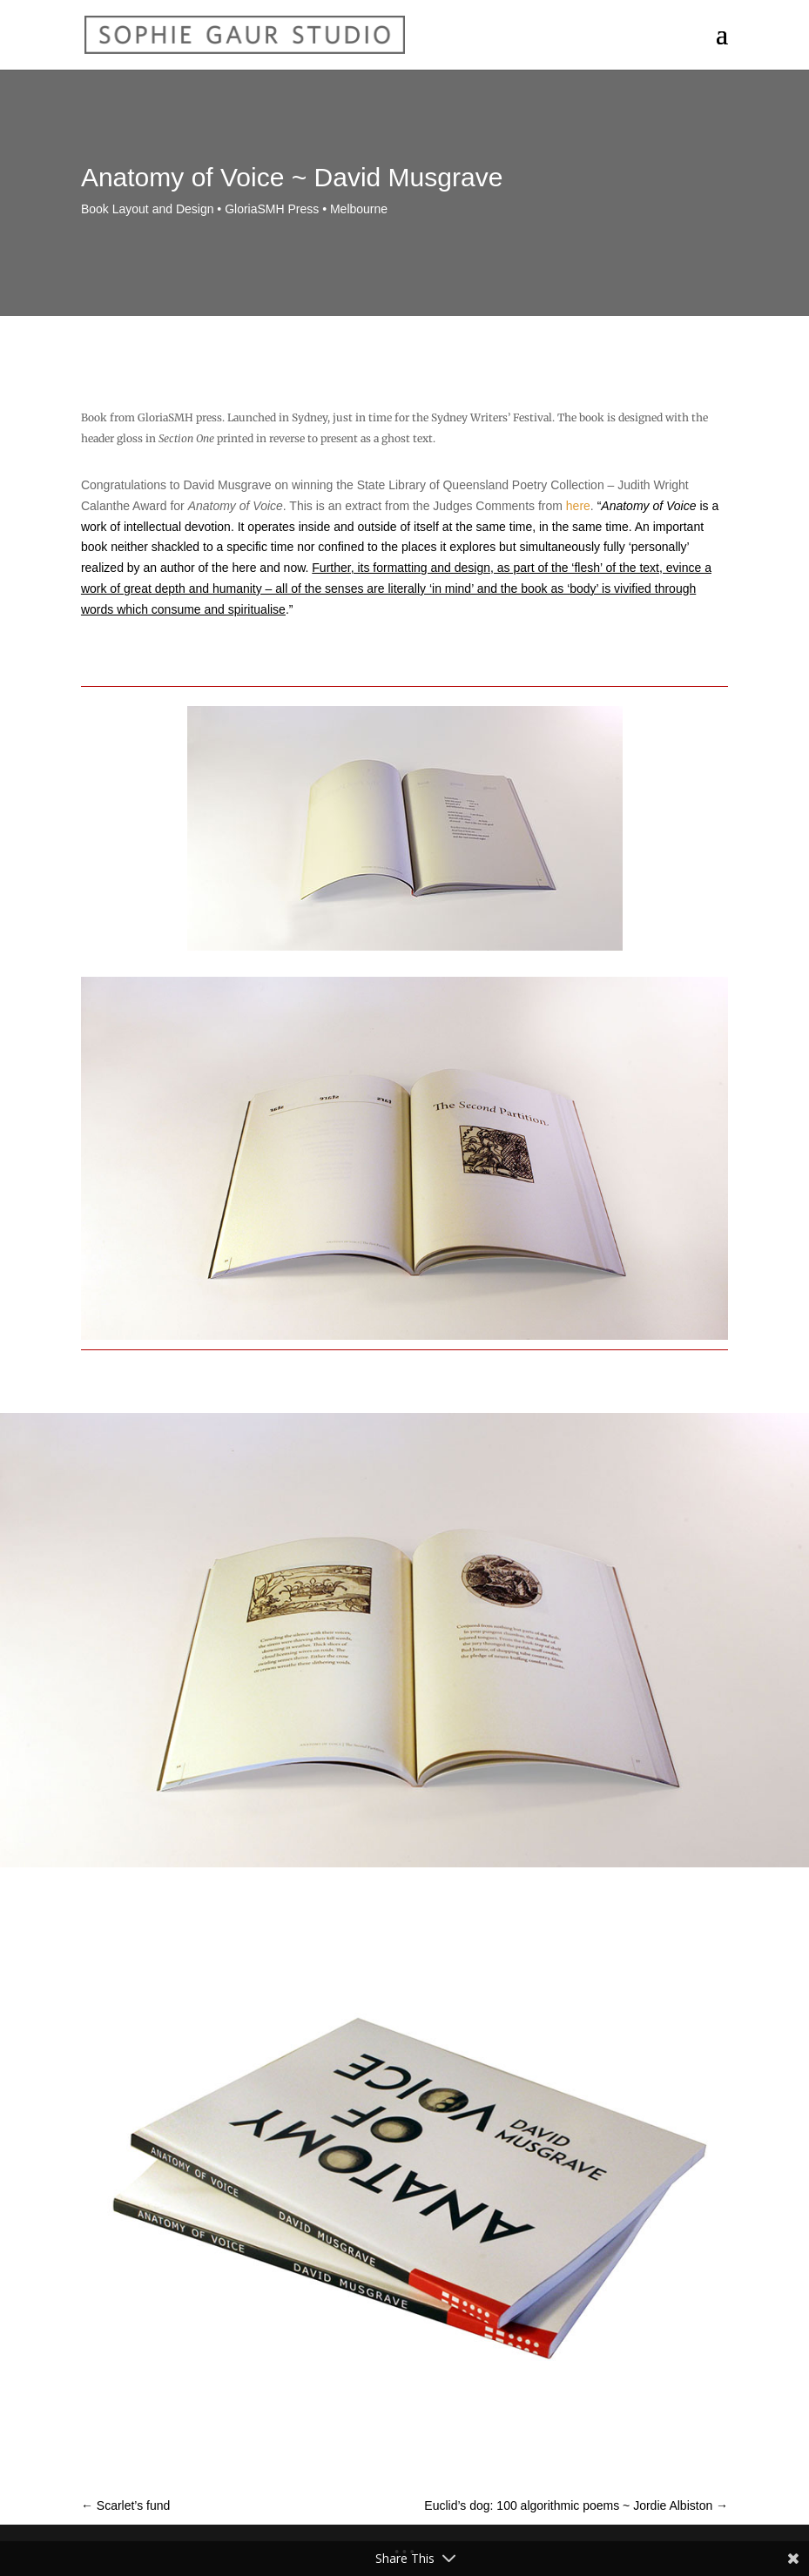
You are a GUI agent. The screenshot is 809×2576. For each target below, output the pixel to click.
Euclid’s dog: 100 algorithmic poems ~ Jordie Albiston (576, 2505)
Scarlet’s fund (125, 2505)
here (578, 506)
